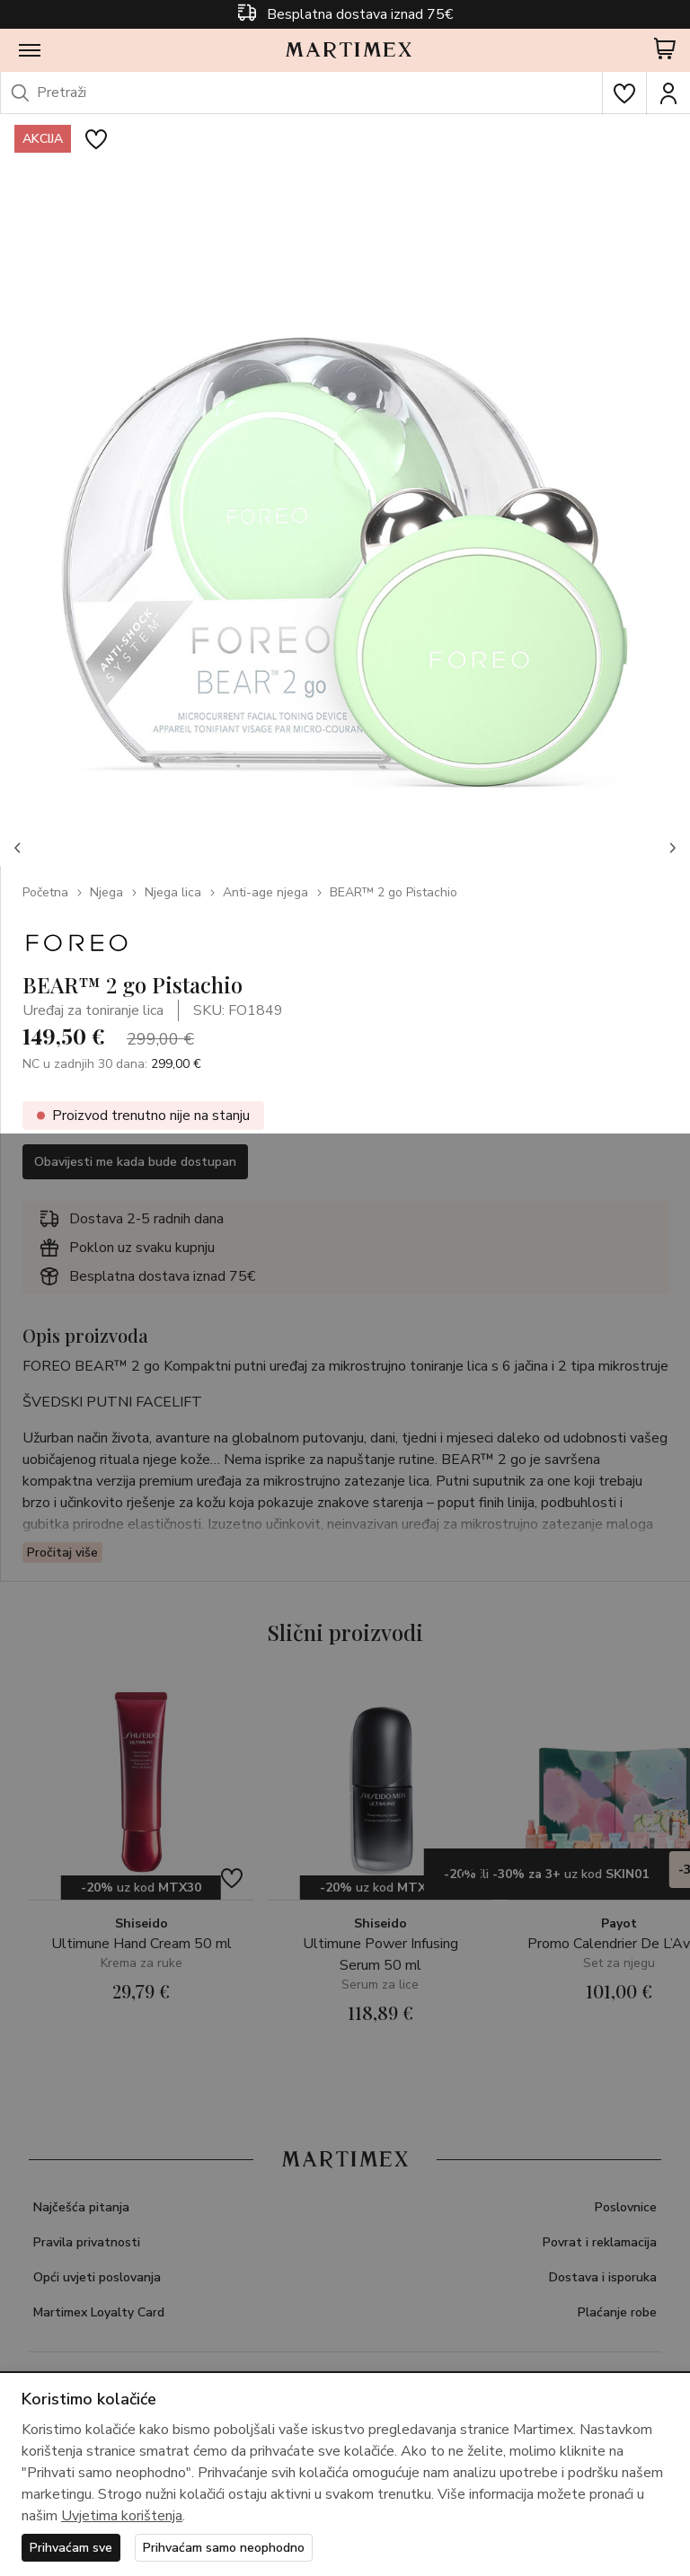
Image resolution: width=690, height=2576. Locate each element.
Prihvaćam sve (71, 2547)
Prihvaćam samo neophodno (224, 2547)
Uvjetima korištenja (121, 2516)
